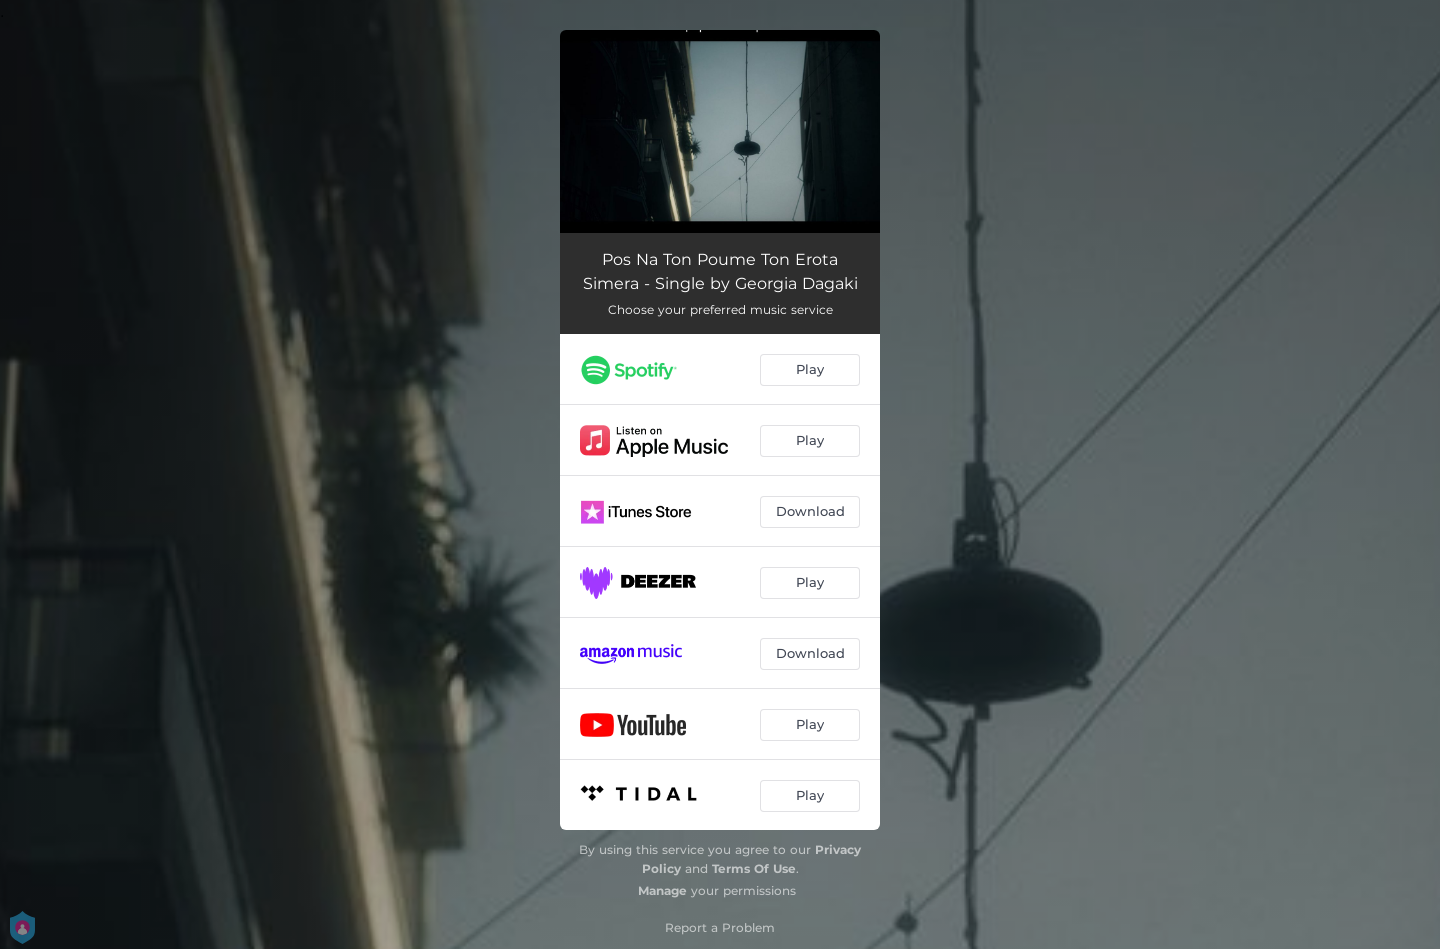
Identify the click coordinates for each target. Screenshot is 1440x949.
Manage (662, 890)
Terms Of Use (754, 868)
